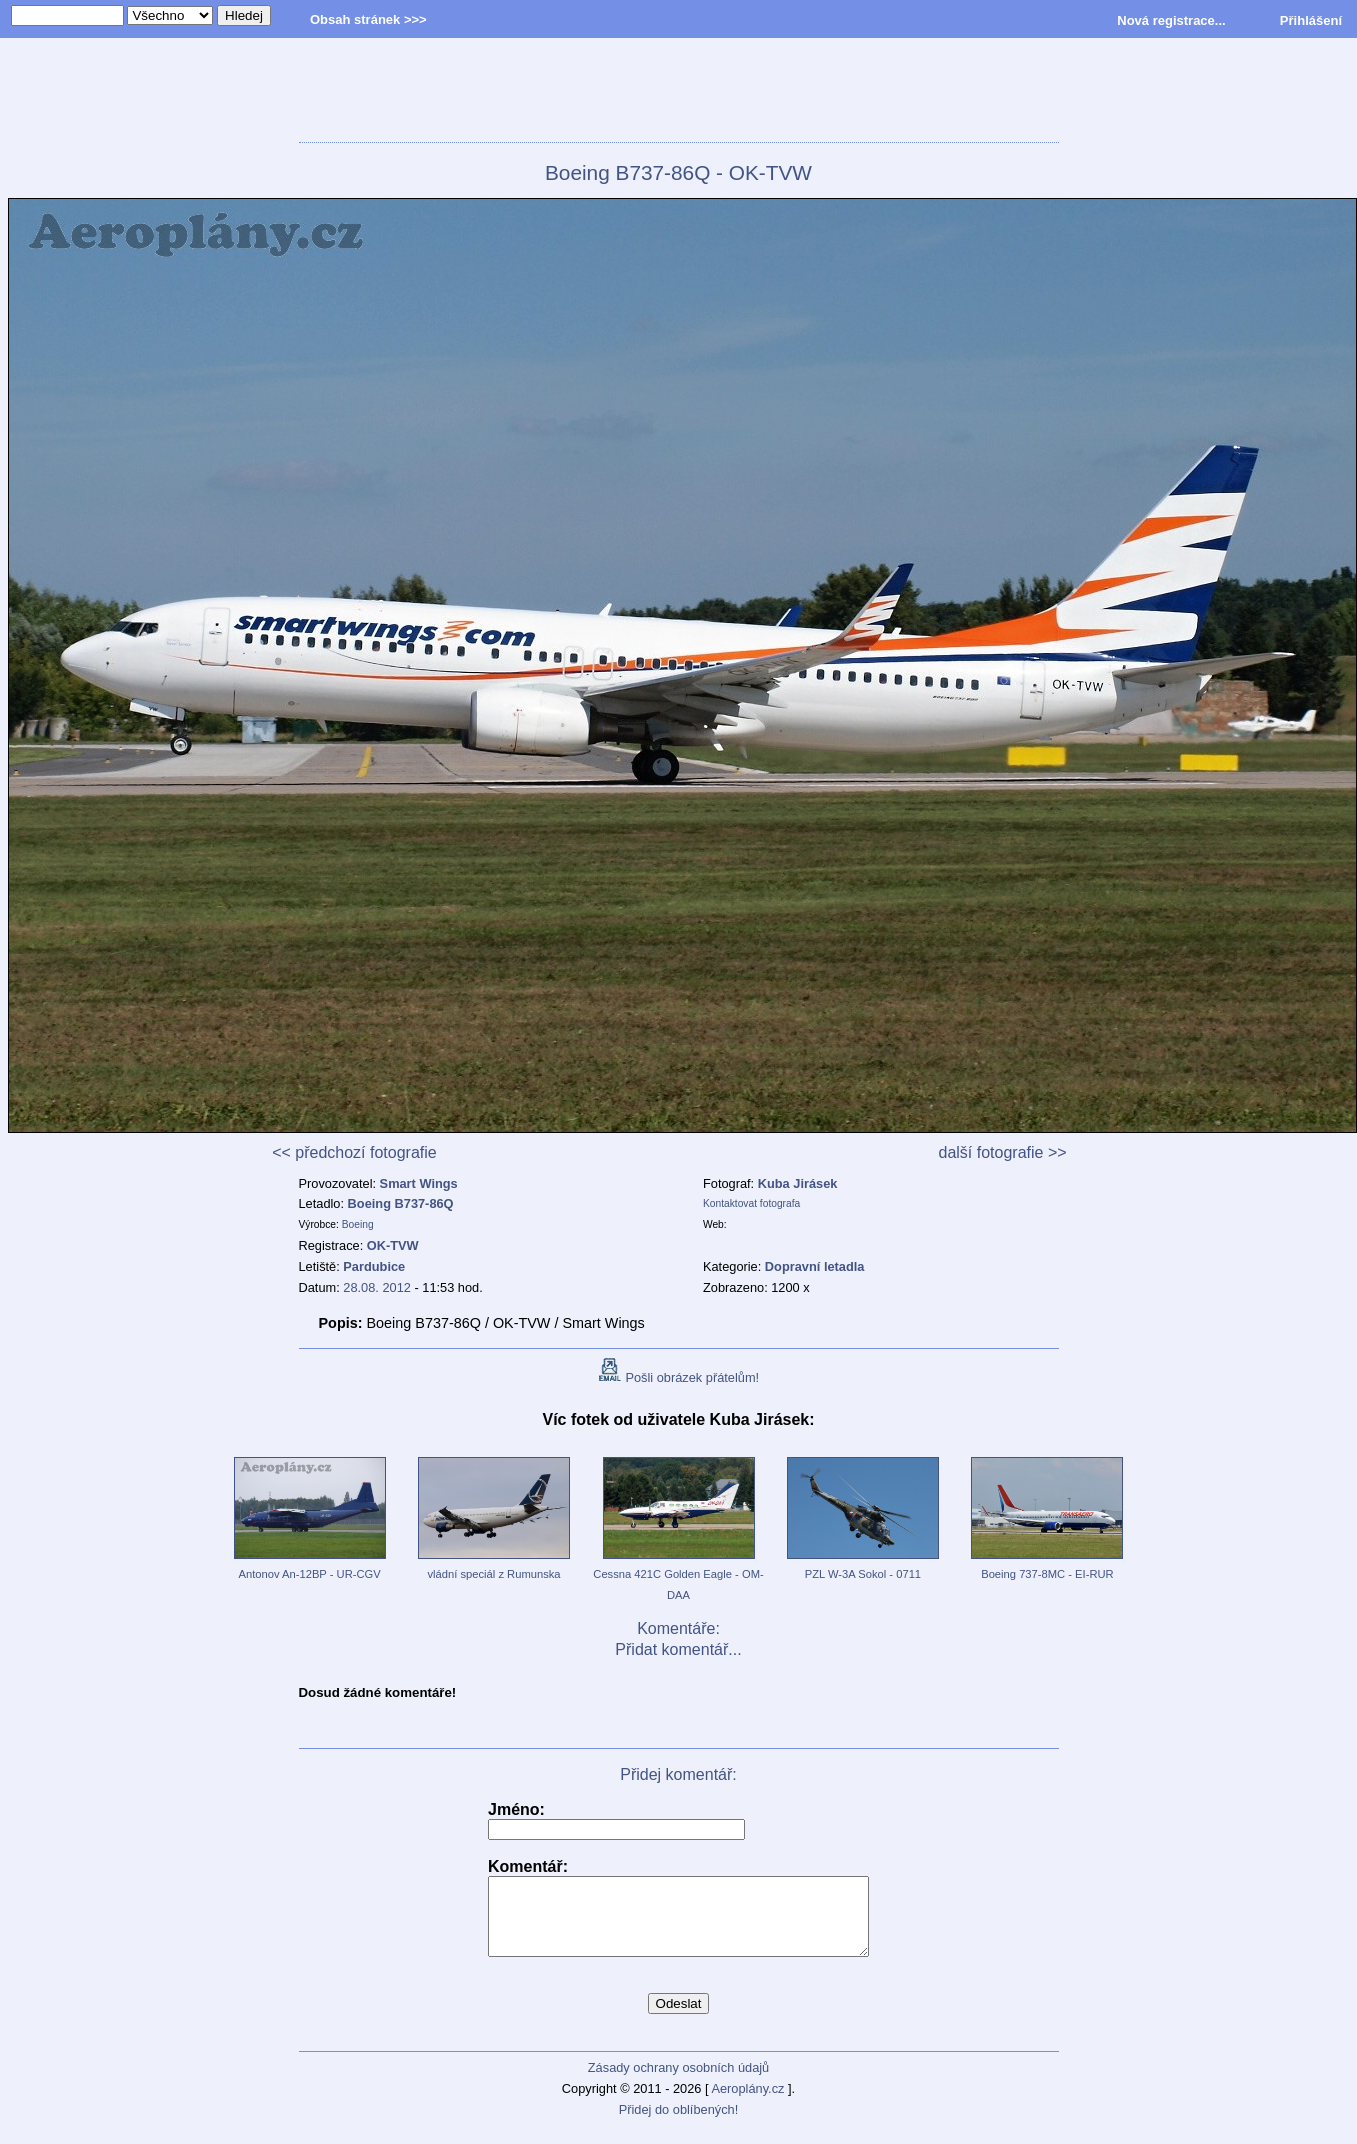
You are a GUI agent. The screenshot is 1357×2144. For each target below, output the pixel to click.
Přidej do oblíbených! (679, 2124)
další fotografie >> (1003, 1152)
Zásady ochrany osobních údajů (678, 2082)
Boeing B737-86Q (401, 1203)
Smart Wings (419, 1183)
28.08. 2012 (377, 1287)
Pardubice (374, 1266)
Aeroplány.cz (747, 2103)
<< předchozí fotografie (354, 1152)
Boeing (358, 1224)
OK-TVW (393, 1245)
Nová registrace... (1171, 20)
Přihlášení (1311, 20)
